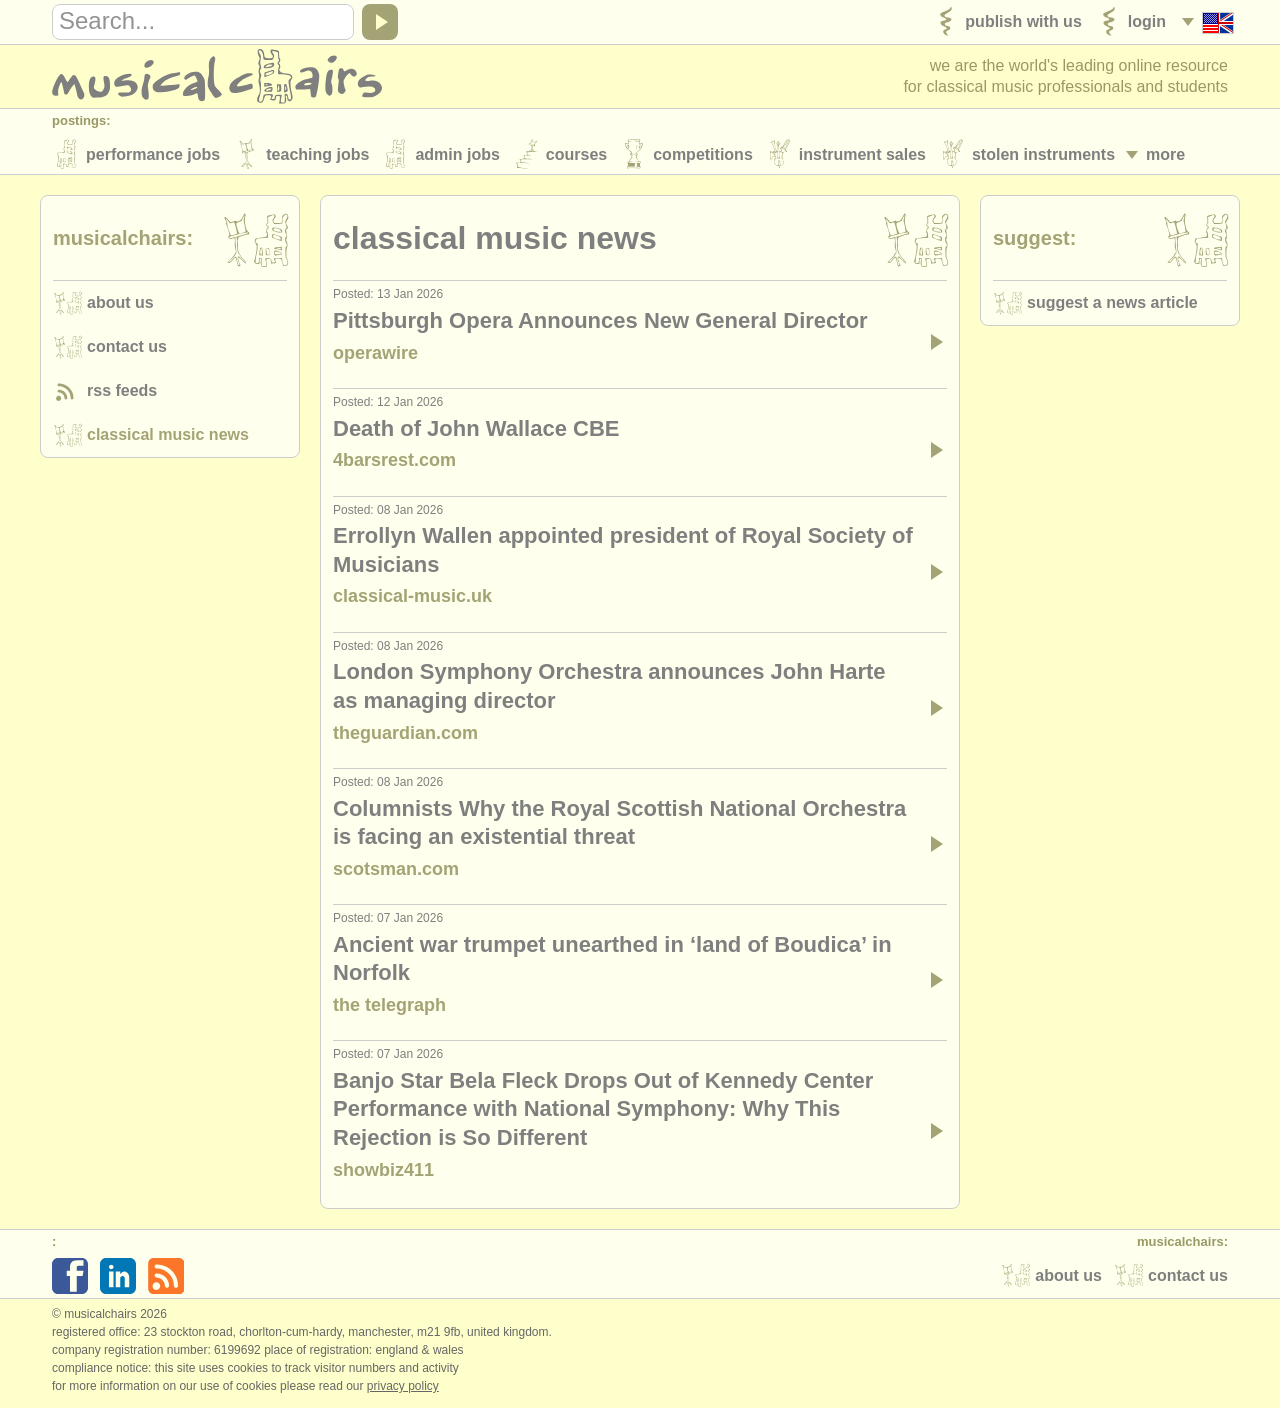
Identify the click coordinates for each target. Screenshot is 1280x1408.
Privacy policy (403, 1387)
